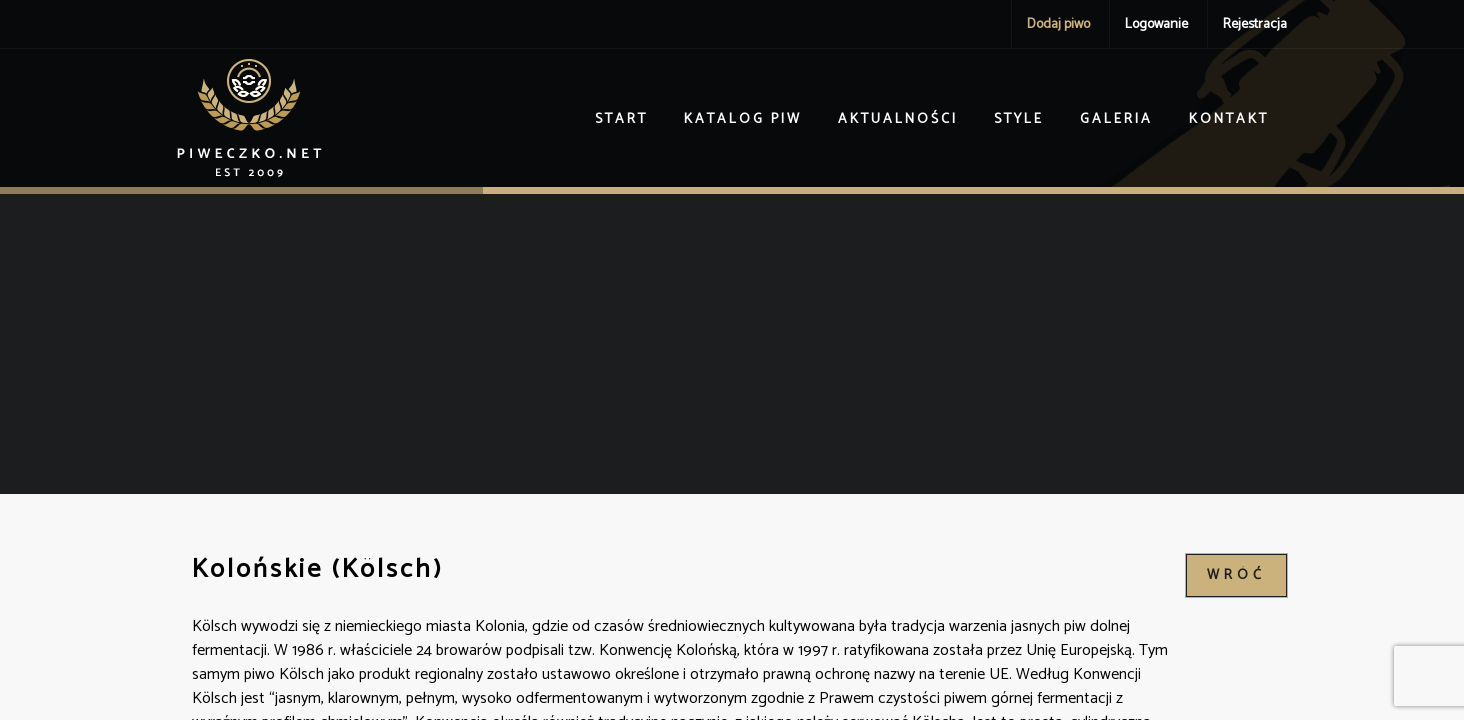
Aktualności (898, 119)
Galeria (1116, 119)
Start (621, 119)
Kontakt (1229, 119)
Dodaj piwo (1058, 24)
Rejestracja (1255, 24)
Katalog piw (743, 119)
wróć (1236, 575)
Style (1019, 119)
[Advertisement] (732, 344)
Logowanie (1156, 24)
